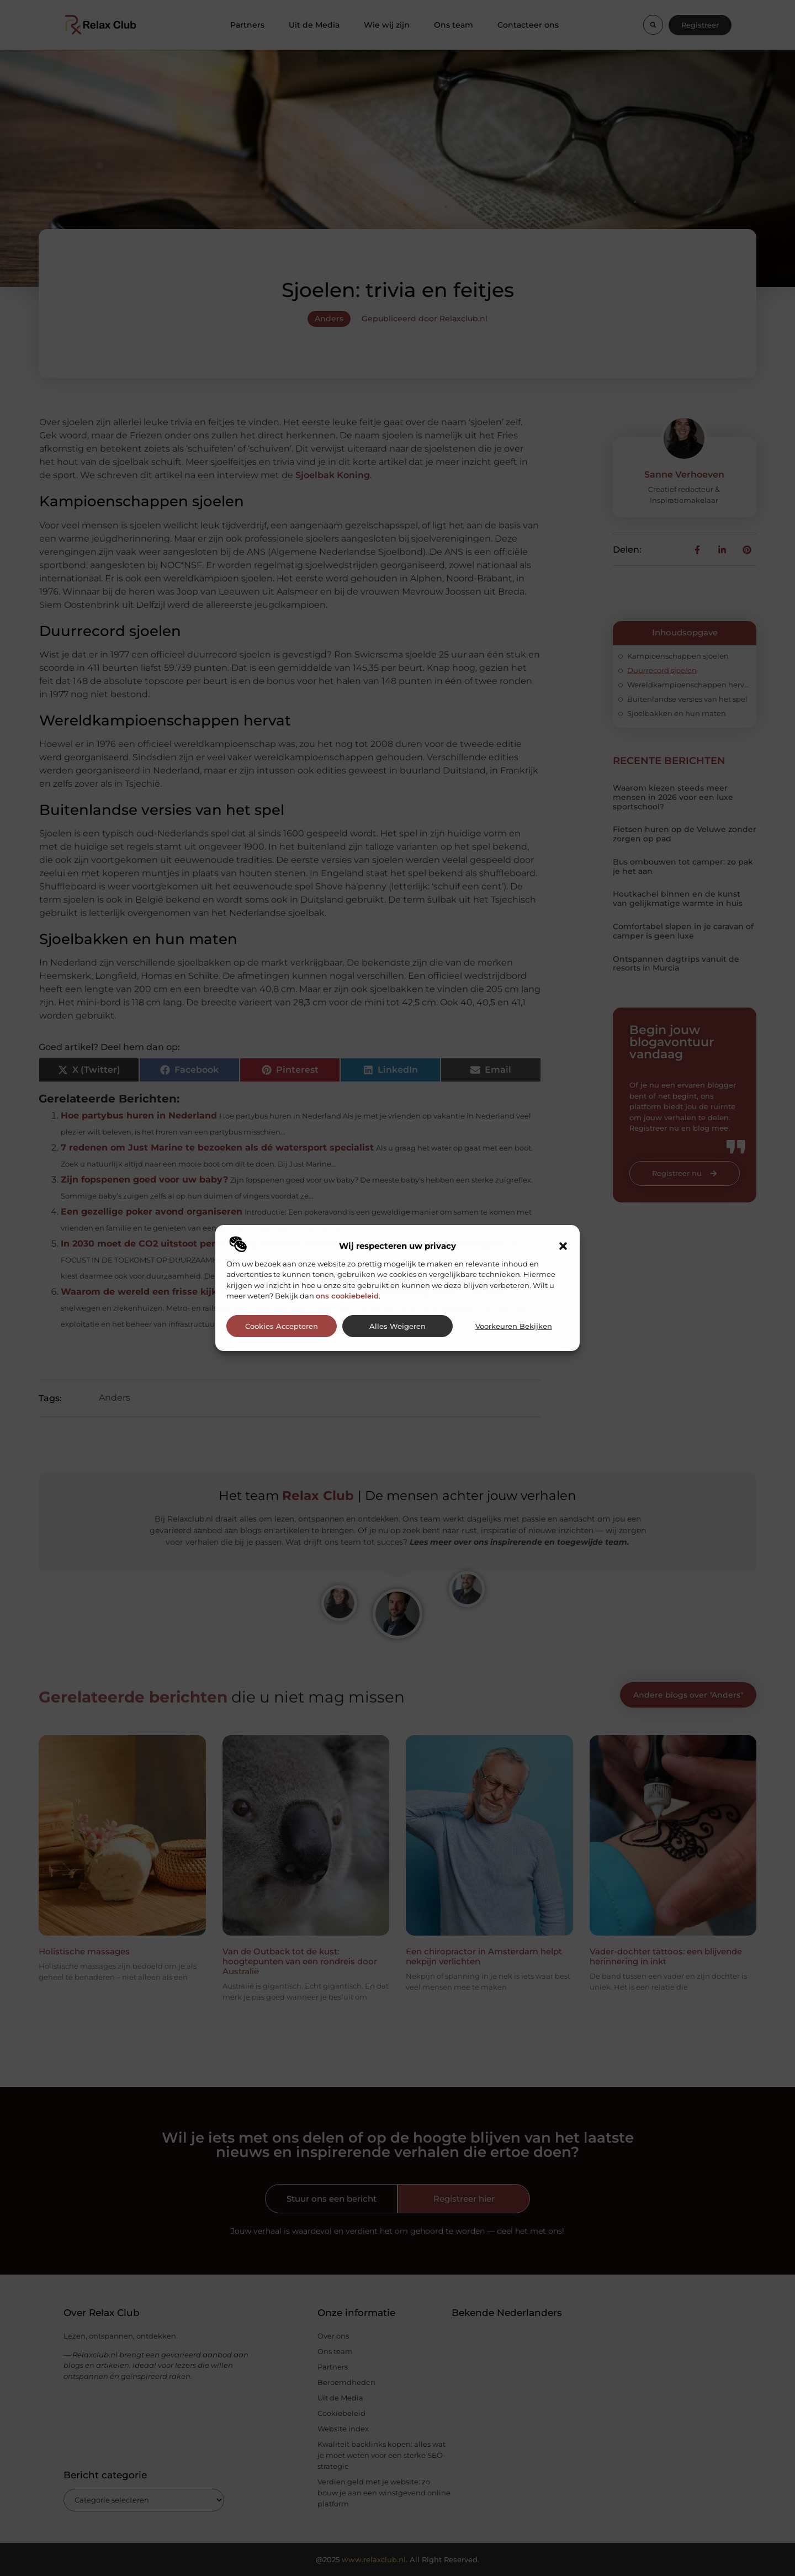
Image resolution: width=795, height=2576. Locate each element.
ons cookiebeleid (347, 1295)
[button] (563, 1246)
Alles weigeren (397, 1326)
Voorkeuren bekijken (513, 1326)
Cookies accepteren (281, 1326)
